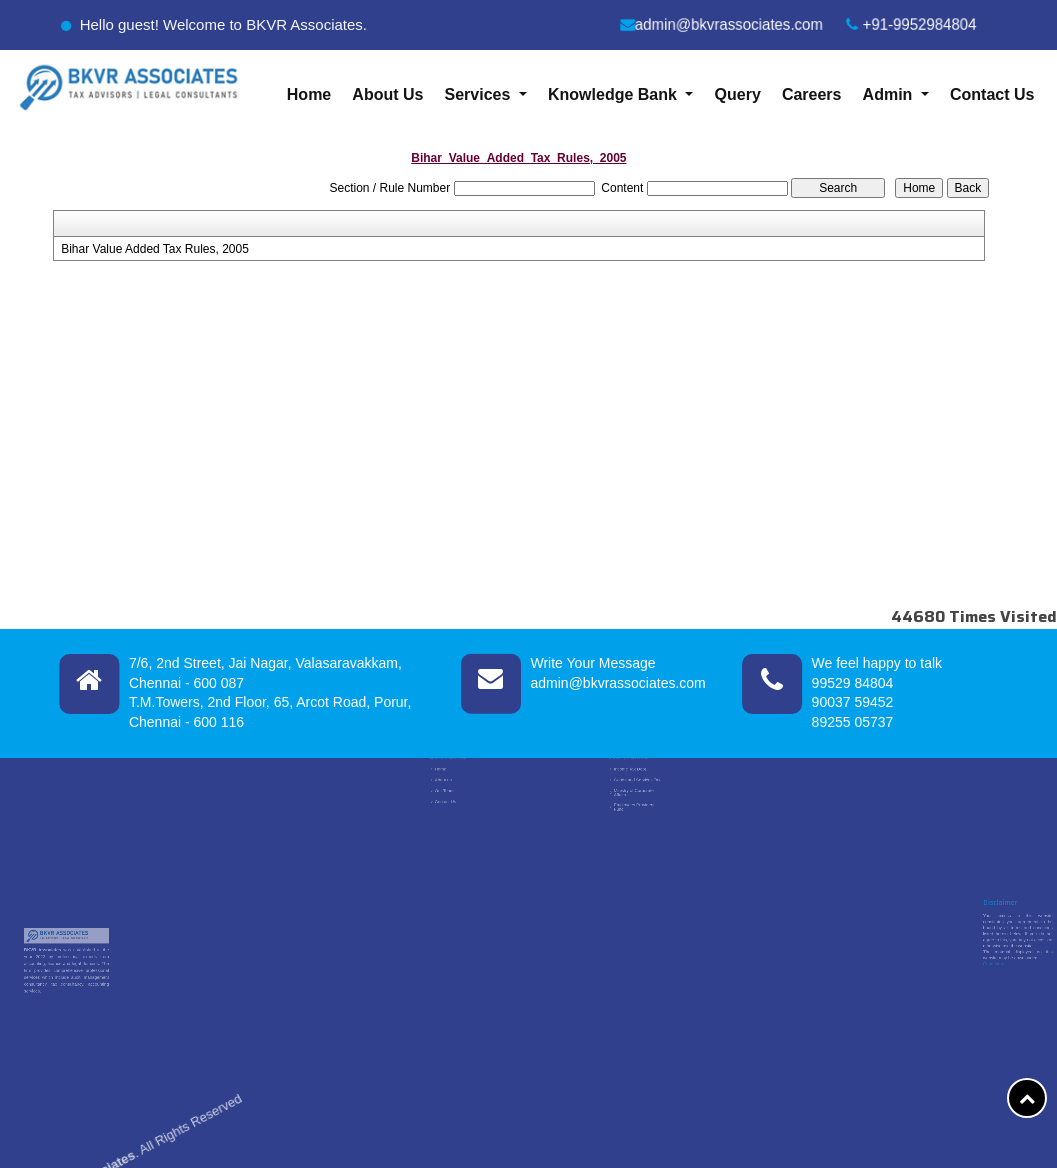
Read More (993, 950)
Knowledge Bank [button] (614, 94)
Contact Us (992, 94)
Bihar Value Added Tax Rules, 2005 (155, 249)
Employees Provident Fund (635, 801)
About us (445, 787)
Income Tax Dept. (633, 781)
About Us (387, 94)
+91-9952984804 (912, 24)
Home (309, 94)
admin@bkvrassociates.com (721, 24)
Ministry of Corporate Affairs (635, 794)
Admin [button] (890, 94)
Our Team (446, 793)
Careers (812, 94)
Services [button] (480, 94)
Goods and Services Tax (636, 787)
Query (738, 94)
